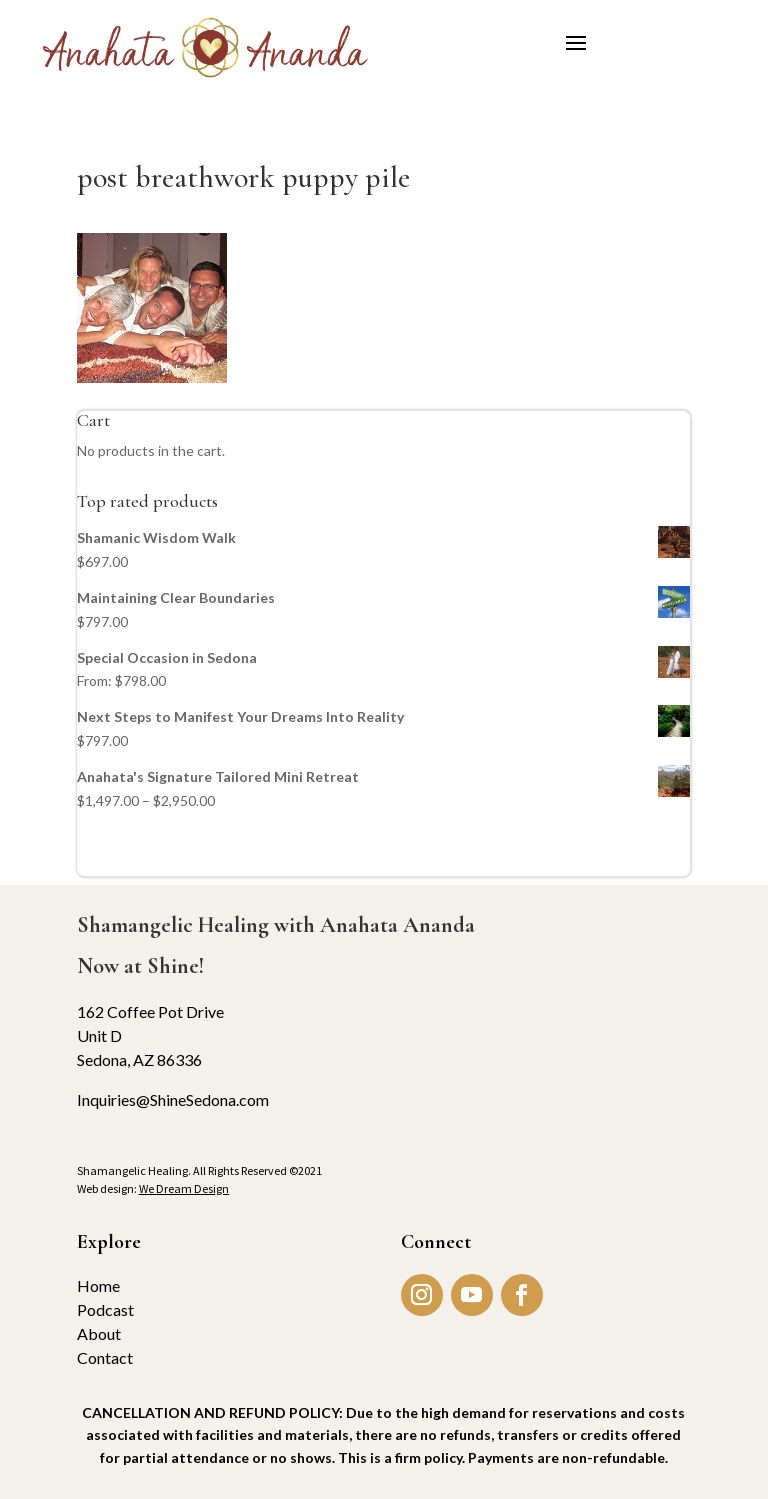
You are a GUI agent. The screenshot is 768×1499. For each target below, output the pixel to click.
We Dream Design (184, 1188)
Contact (105, 1357)
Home (98, 1285)
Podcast (105, 1309)
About (99, 1333)
